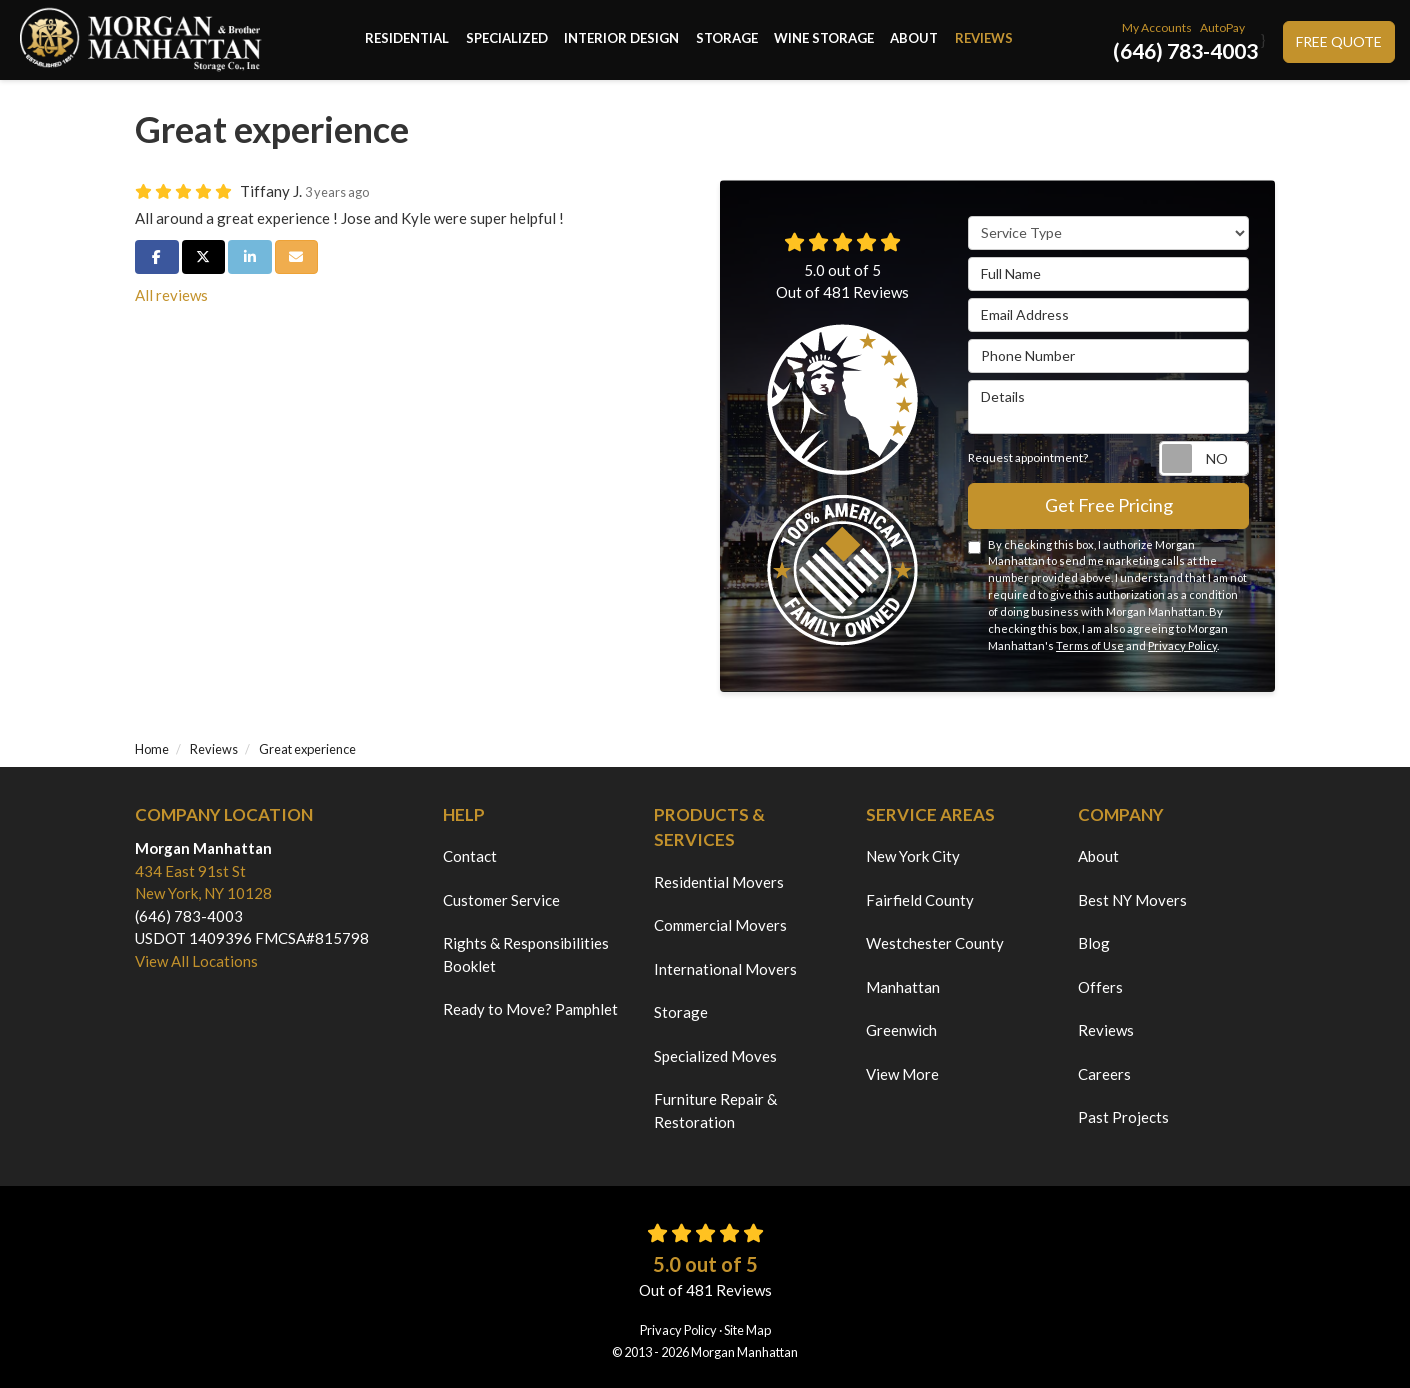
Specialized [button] (508, 40)
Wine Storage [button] (824, 40)
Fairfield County (920, 900)
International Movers (725, 969)
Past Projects (1123, 1117)
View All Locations (196, 961)
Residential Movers (719, 882)
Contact (470, 856)
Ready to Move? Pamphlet (530, 1009)
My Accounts (1157, 27)
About (1098, 856)
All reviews (171, 295)
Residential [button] (409, 40)
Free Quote (1339, 41)
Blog (1094, 943)
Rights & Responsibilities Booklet (526, 954)
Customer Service (501, 900)
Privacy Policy (1182, 645)
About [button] (914, 40)
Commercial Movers (720, 925)
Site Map (747, 1330)
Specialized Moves (715, 1056)
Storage (681, 1012)
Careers (1104, 1074)
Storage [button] (727, 40)
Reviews (1106, 1030)
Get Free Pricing (1109, 505)
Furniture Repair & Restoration (715, 1110)
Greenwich (901, 1030)
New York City (913, 856)
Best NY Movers (1132, 900)
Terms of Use (1090, 645)
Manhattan (903, 987)
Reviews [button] (983, 40)
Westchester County (935, 943)
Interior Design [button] (622, 40)
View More (902, 1074)
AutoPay (1222, 27)
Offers (1100, 987)
